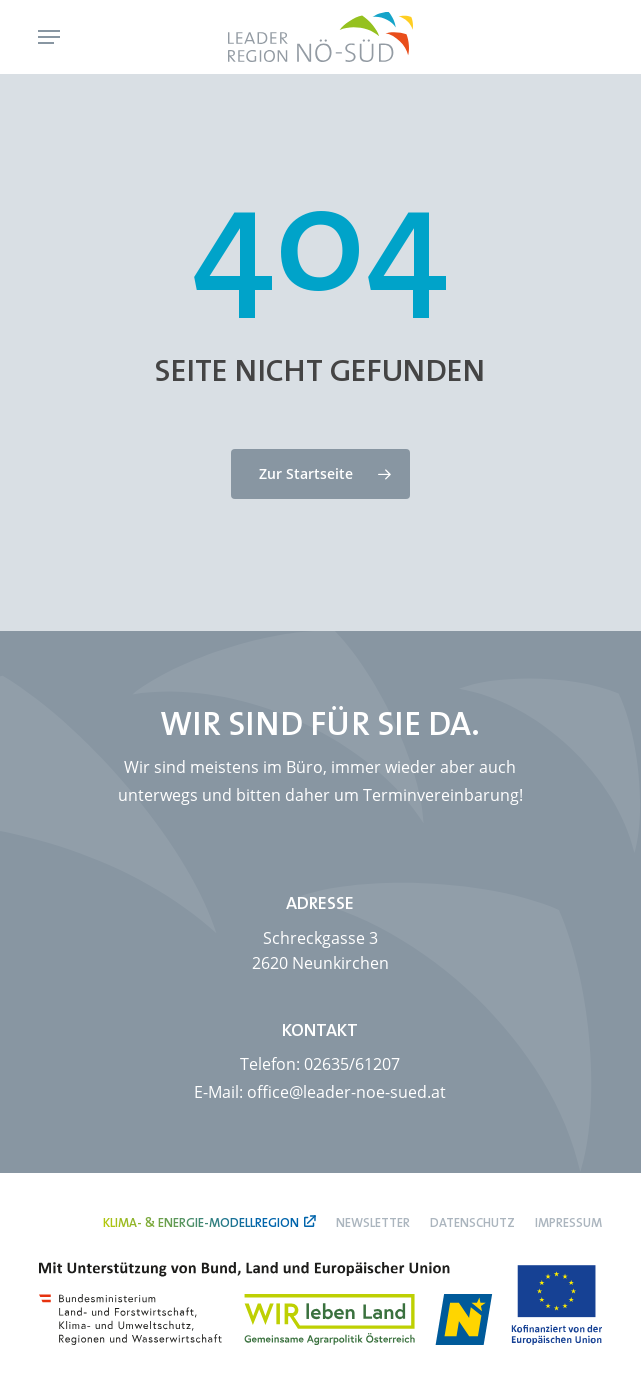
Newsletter (373, 1222)
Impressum (568, 1222)
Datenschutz (472, 1222)
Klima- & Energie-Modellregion (201, 1222)
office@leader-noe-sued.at (346, 1092)
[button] (49, 37)
